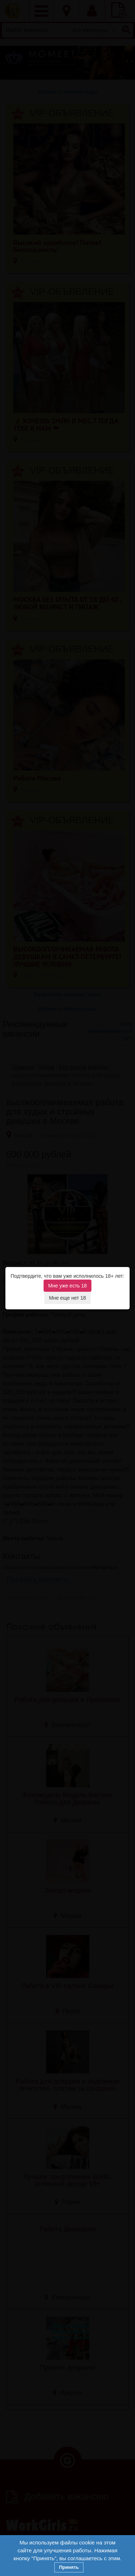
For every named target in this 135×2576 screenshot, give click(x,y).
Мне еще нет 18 (67, 1298)
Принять (69, 2567)
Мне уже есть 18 (67, 1286)
